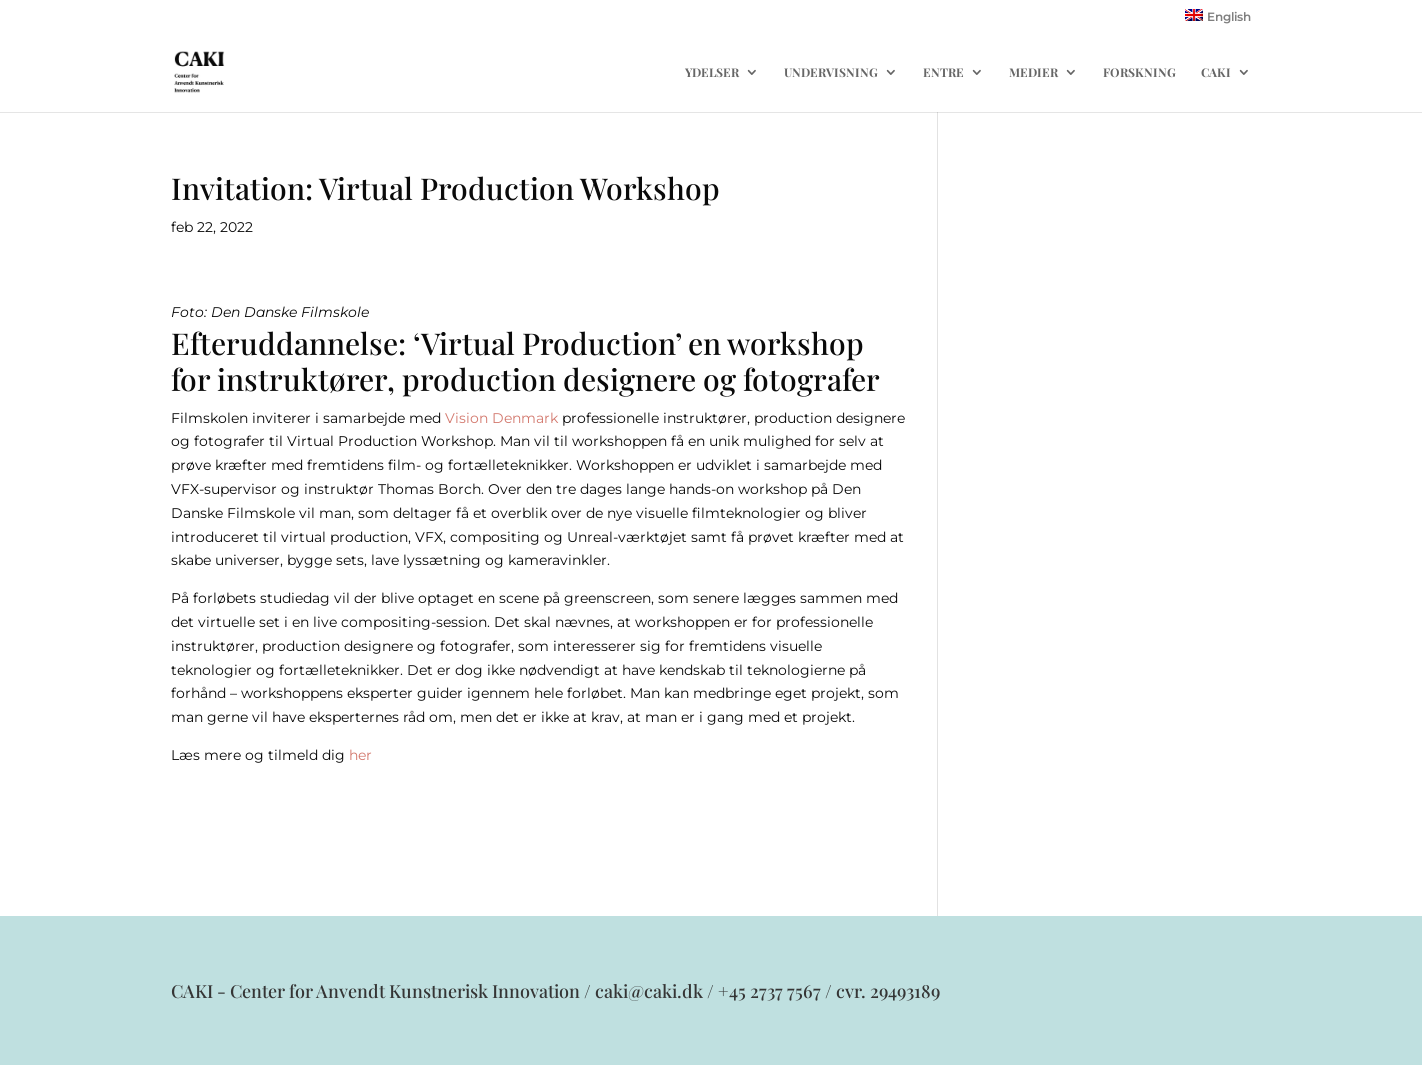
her (360, 755)
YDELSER (712, 72)
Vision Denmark (501, 418)
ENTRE (943, 72)
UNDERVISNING (831, 72)
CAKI (1216, 72)
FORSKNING (1139, 72)
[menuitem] (1218, 20)
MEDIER (1033, 72)
